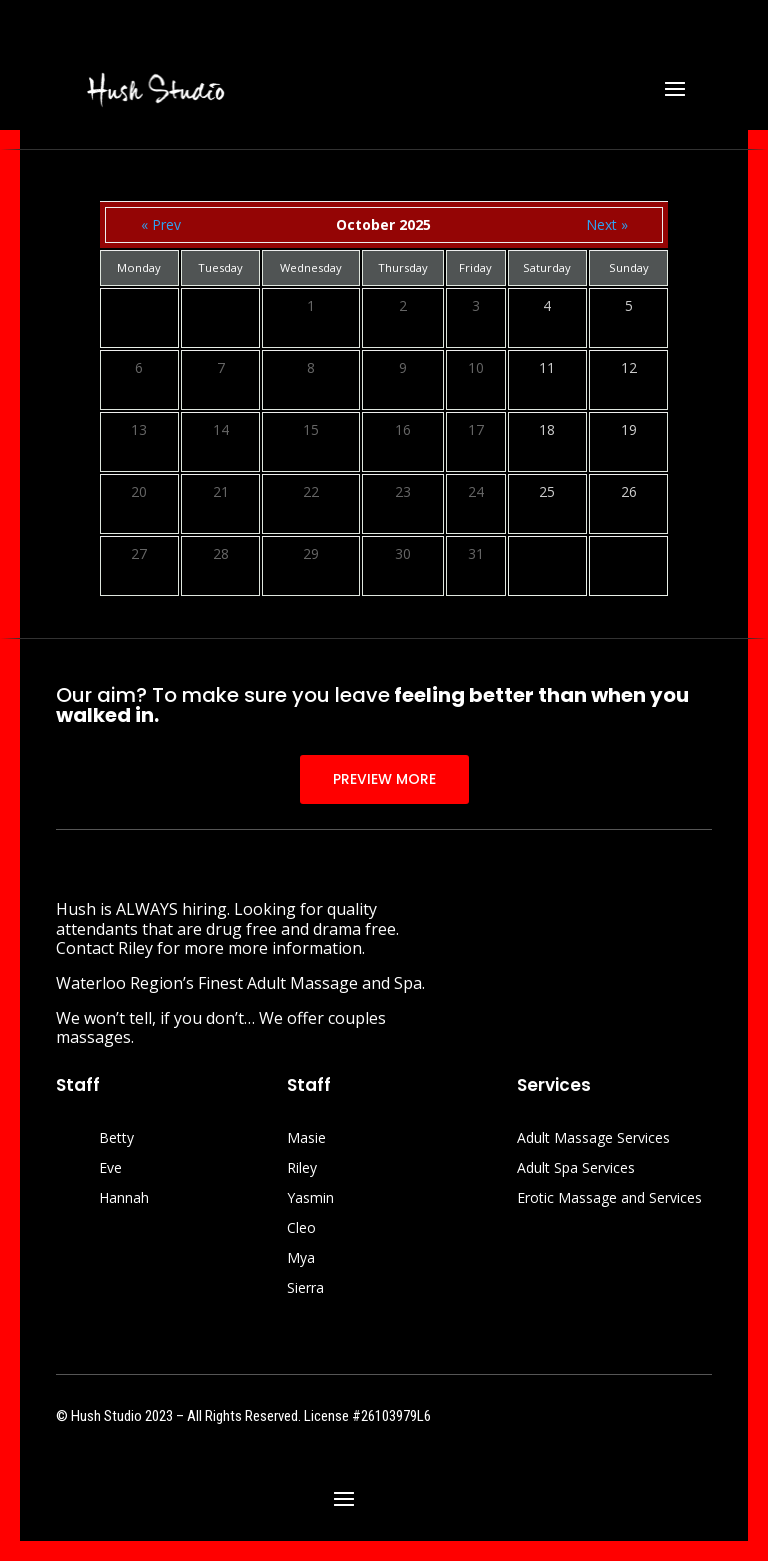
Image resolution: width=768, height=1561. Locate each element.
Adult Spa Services (576, 1169)
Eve (110, 1169)
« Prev (161, 224)
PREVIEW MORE (384, 779)
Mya (301, 1259)
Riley (302, 1169)
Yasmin (310, 1199)
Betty (116, 1139)
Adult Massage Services (593, 1139)
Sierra (305, 1289)
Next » (607, 224)
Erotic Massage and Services (609, 1199)
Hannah (124, 1199)
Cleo (301, 1229)
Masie (306, 1139)
